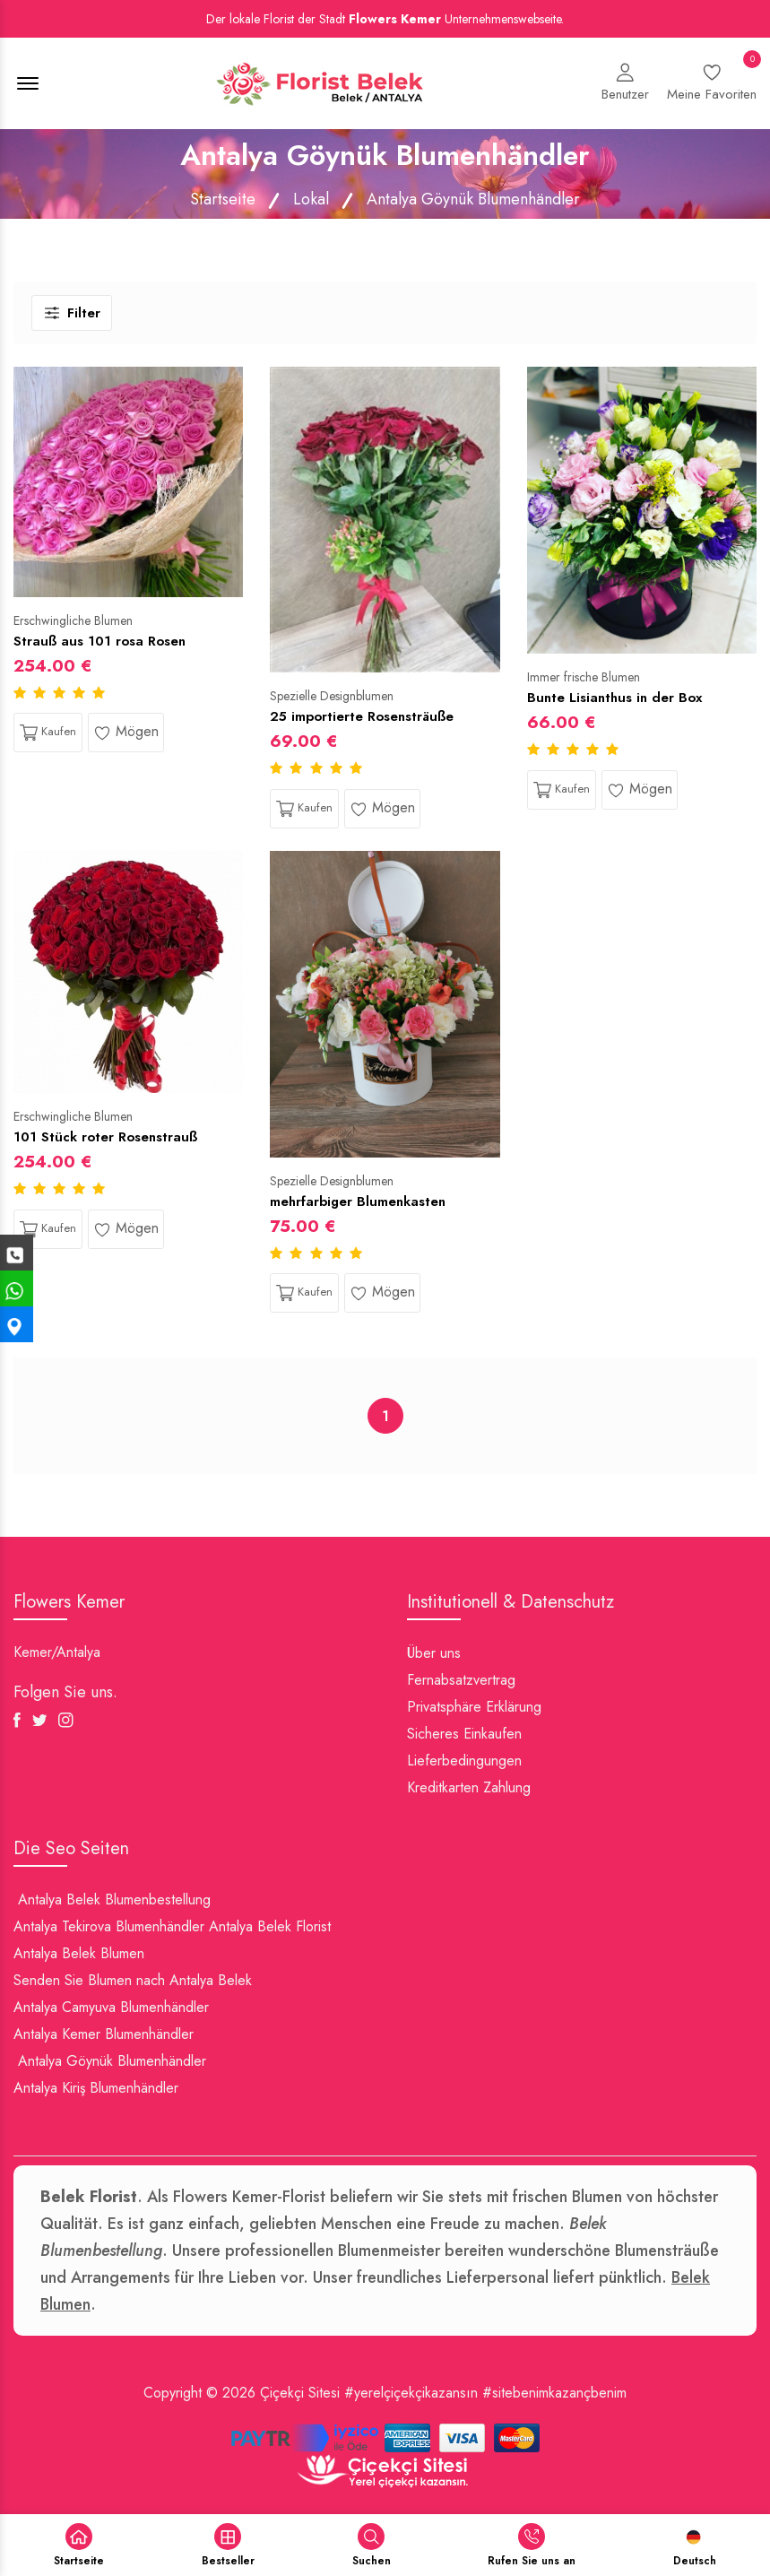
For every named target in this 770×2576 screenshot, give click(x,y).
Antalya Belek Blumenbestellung (114, 1899)
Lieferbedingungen (464, 1760)
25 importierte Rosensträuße (362, 716)
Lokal (311, 199)
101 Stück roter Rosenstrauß (105, 1137)
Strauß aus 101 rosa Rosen (99, 641)
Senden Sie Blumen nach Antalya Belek (132, 1980)
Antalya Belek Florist (270, 1926)
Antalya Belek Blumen (78, 1953)
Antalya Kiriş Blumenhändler (95, 2087)
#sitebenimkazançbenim (554, 2392)
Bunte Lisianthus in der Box (614, 698)
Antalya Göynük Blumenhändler (112, 2061)
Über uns (434, 1653)
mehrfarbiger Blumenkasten (358, 1201)
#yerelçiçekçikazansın (411, 2392)
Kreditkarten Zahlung (469, 1787)
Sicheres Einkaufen (464, 1733)
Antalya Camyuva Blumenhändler (111, 2007)
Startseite (222, 199)
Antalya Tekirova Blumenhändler (108, 1926)
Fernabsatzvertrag (461, 1680)
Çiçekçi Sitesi (300, 2392)
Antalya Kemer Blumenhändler (103, 2034)
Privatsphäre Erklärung (474, 1706)
